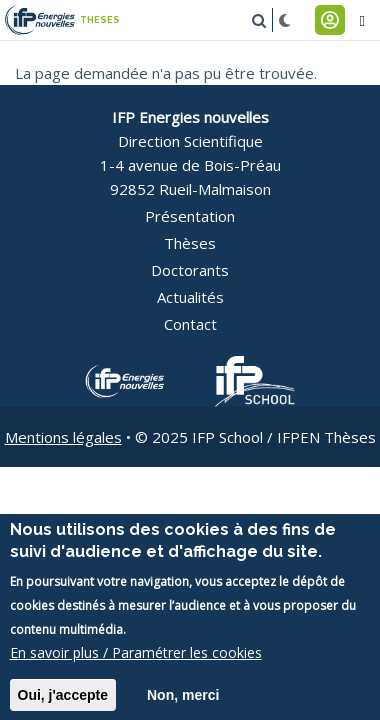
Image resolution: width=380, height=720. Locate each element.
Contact (190, 324)
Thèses (190, 243)
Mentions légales (63, 437)
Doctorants (190, 270)
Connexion (330, 20)
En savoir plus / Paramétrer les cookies (136, 664)
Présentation (190, 216)
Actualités (190, 297)
